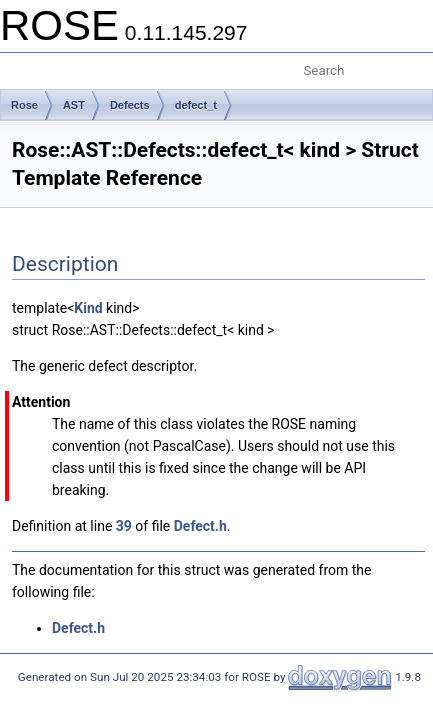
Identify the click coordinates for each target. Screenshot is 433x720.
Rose (24, 105)
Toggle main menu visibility (27, 63)
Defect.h (200, 526)
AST (74, 105)
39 (124, 526)
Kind (88, 308)
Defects (130, 105)
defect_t (196, 105)
